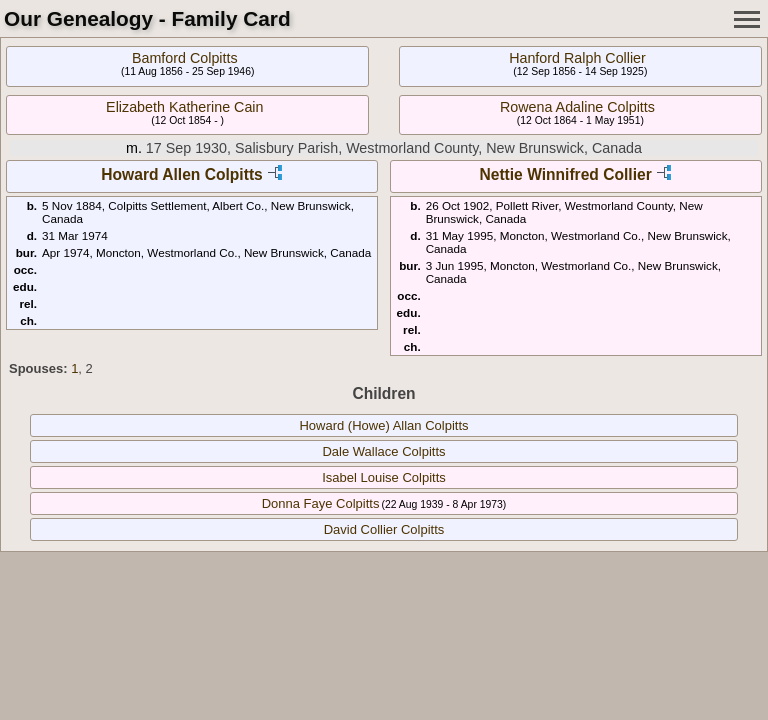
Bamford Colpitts (185, 58)
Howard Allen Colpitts (181, 174)
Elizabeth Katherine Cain (184, 107)
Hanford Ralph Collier (577, 58)
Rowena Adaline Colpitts (577, 107)
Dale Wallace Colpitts (383, 451)
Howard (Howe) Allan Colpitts (383, 425)
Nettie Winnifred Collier (565, 174)
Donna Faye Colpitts (321, 503)
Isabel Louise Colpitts (384, 477)
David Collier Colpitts (384, 529)
